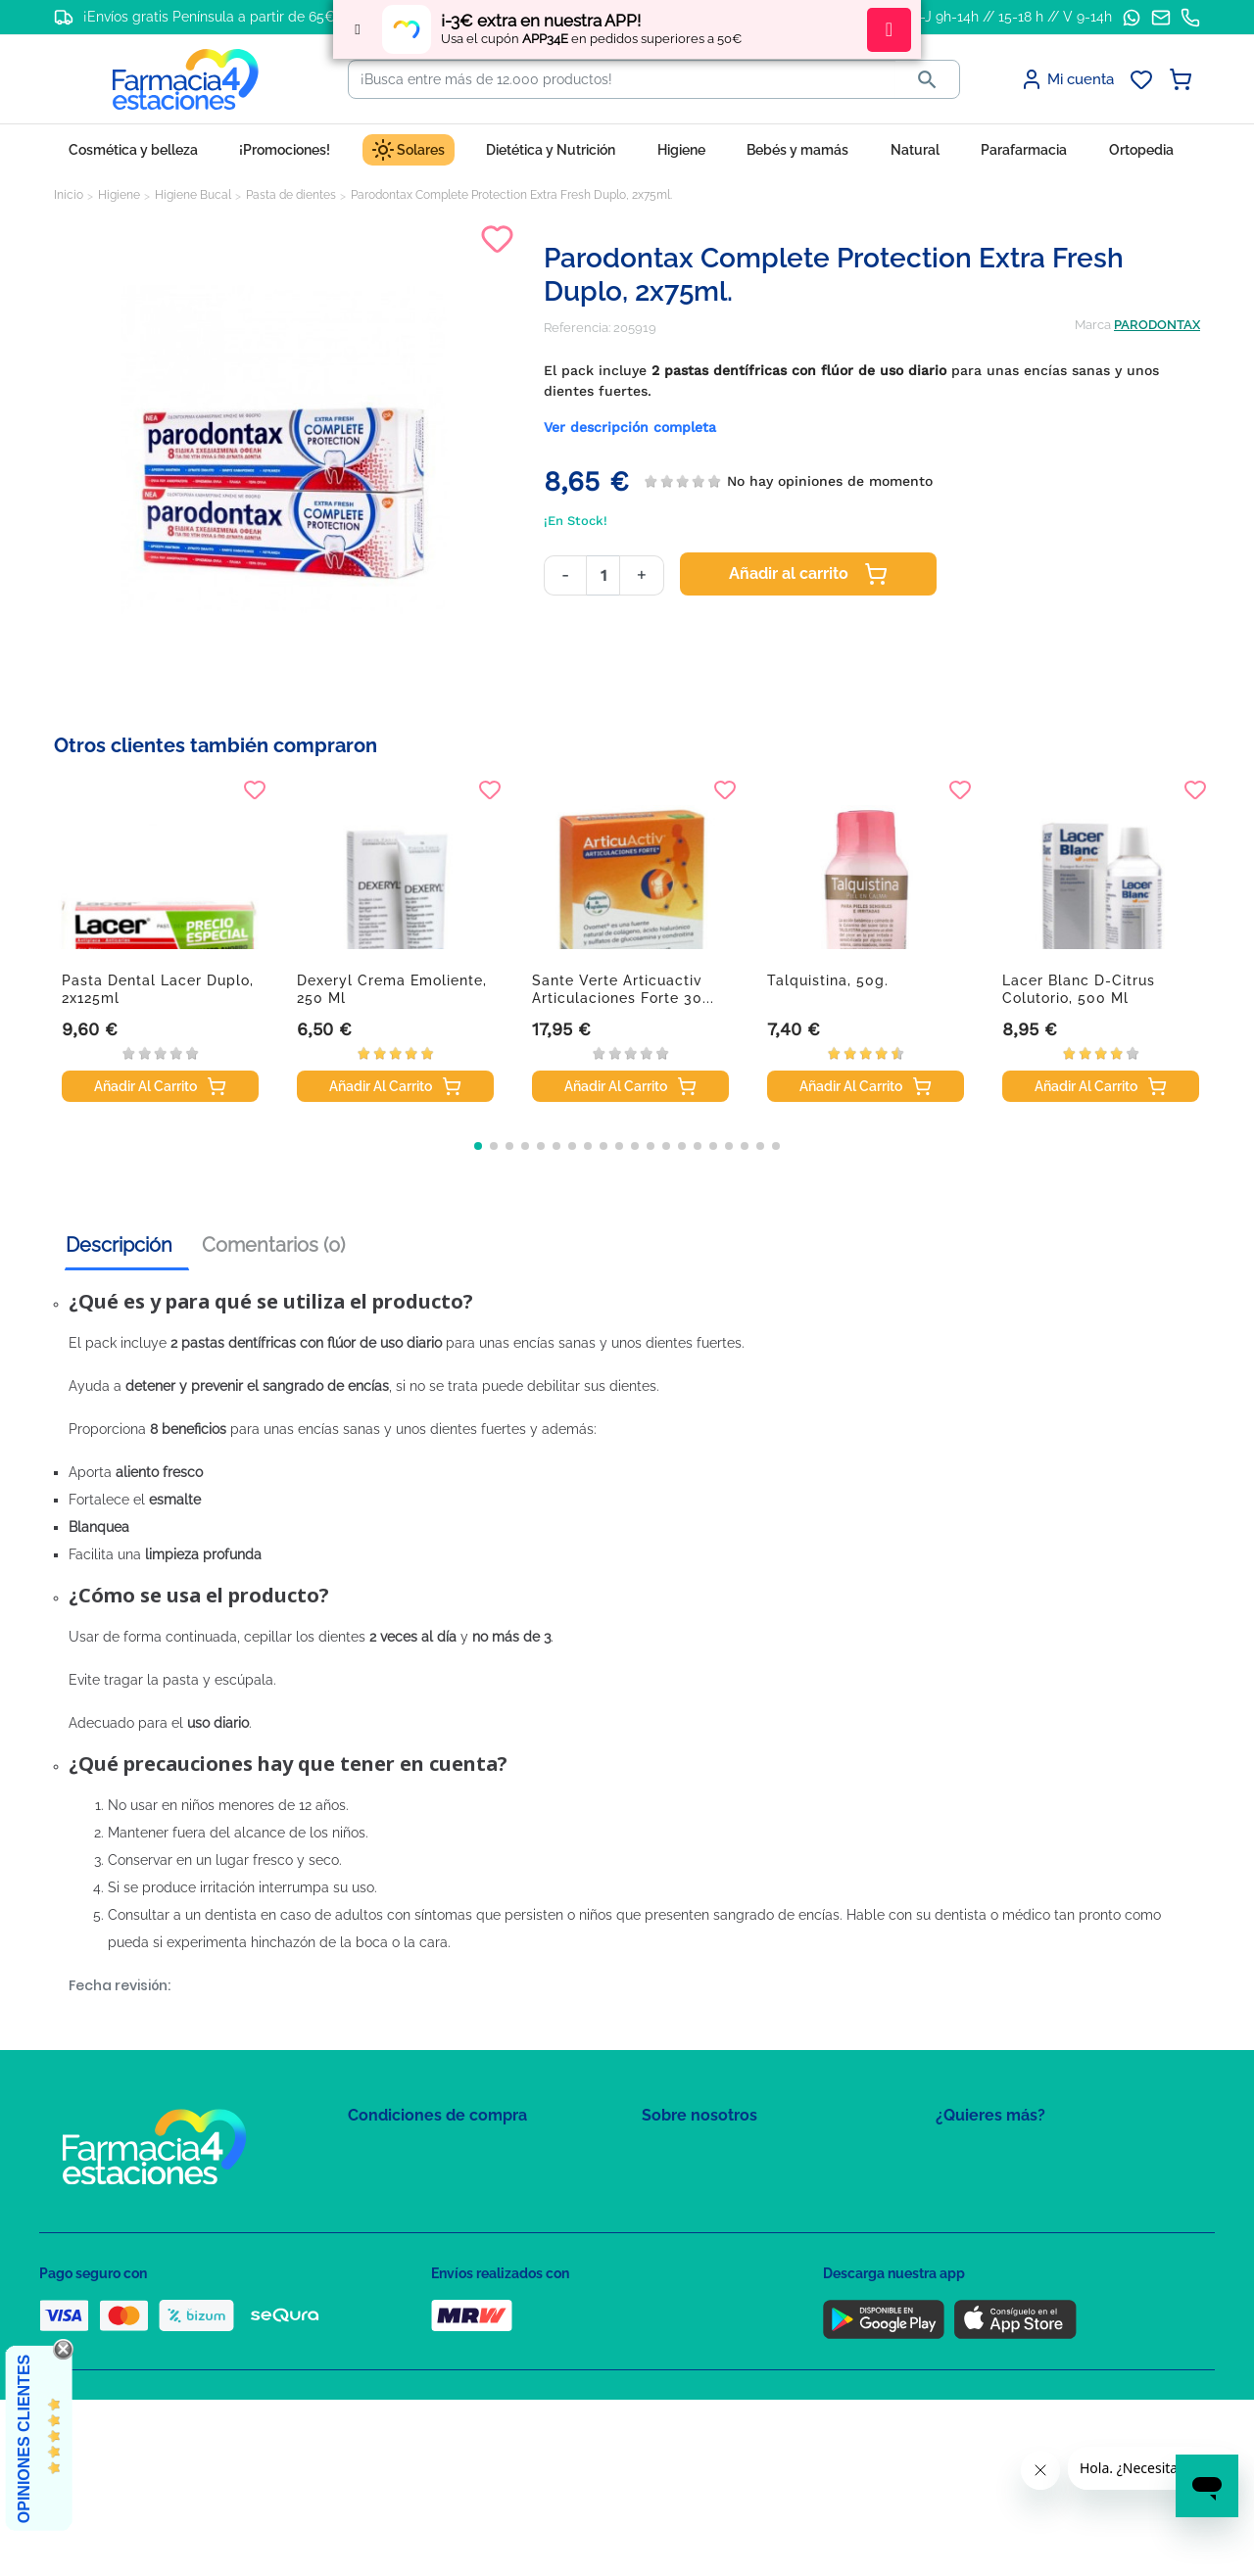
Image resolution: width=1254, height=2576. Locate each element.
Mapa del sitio (682, 2154)
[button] (478, 1146)
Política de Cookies (404, 2211)
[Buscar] (622, 79)
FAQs (657, 2182)
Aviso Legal (382, 2239)
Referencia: (577, 327)
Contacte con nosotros (709, 2211)
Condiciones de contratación (433, 2154)
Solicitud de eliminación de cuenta (744, 2239)
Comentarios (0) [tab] (273, 1245)
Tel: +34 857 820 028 (700, 2268)
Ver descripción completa (630, 427)
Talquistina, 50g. (828, 980)
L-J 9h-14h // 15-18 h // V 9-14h (1012, 16)
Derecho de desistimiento (424, 2324)
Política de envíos (400, 2296)
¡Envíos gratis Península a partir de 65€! (211, 16)
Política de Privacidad (411, 2182)
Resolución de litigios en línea (436, 2353)
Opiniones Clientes (24, 2439)
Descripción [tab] (119, 1245)
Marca (1093, 324)
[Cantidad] (603, 575)
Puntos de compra (402, 2268)
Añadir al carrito (808, 574)
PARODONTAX (1157, 324)
